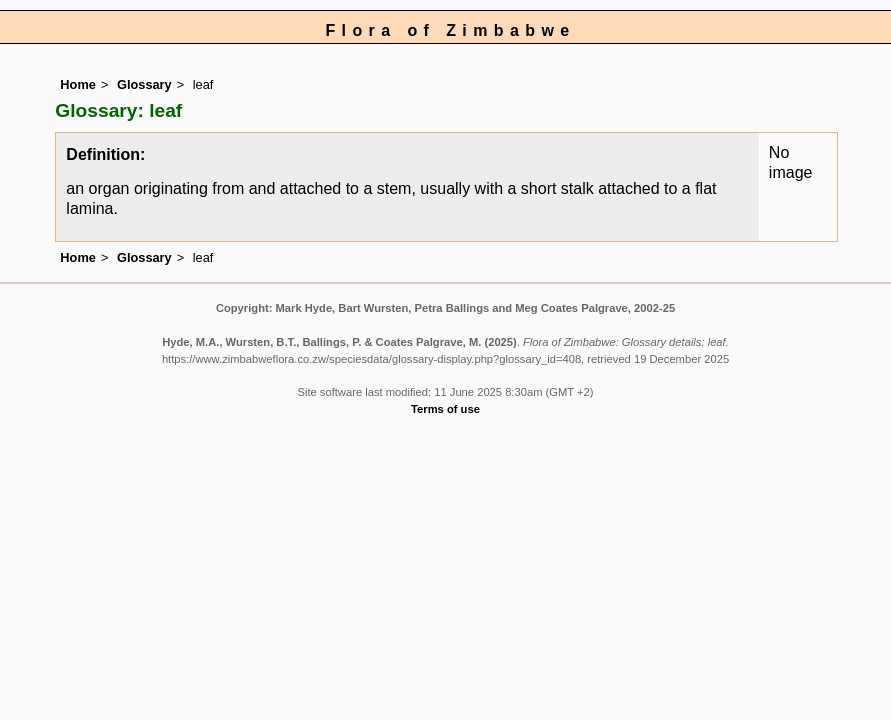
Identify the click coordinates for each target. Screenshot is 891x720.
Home (78, 84)
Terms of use (445, 409)
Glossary (144, 84)
